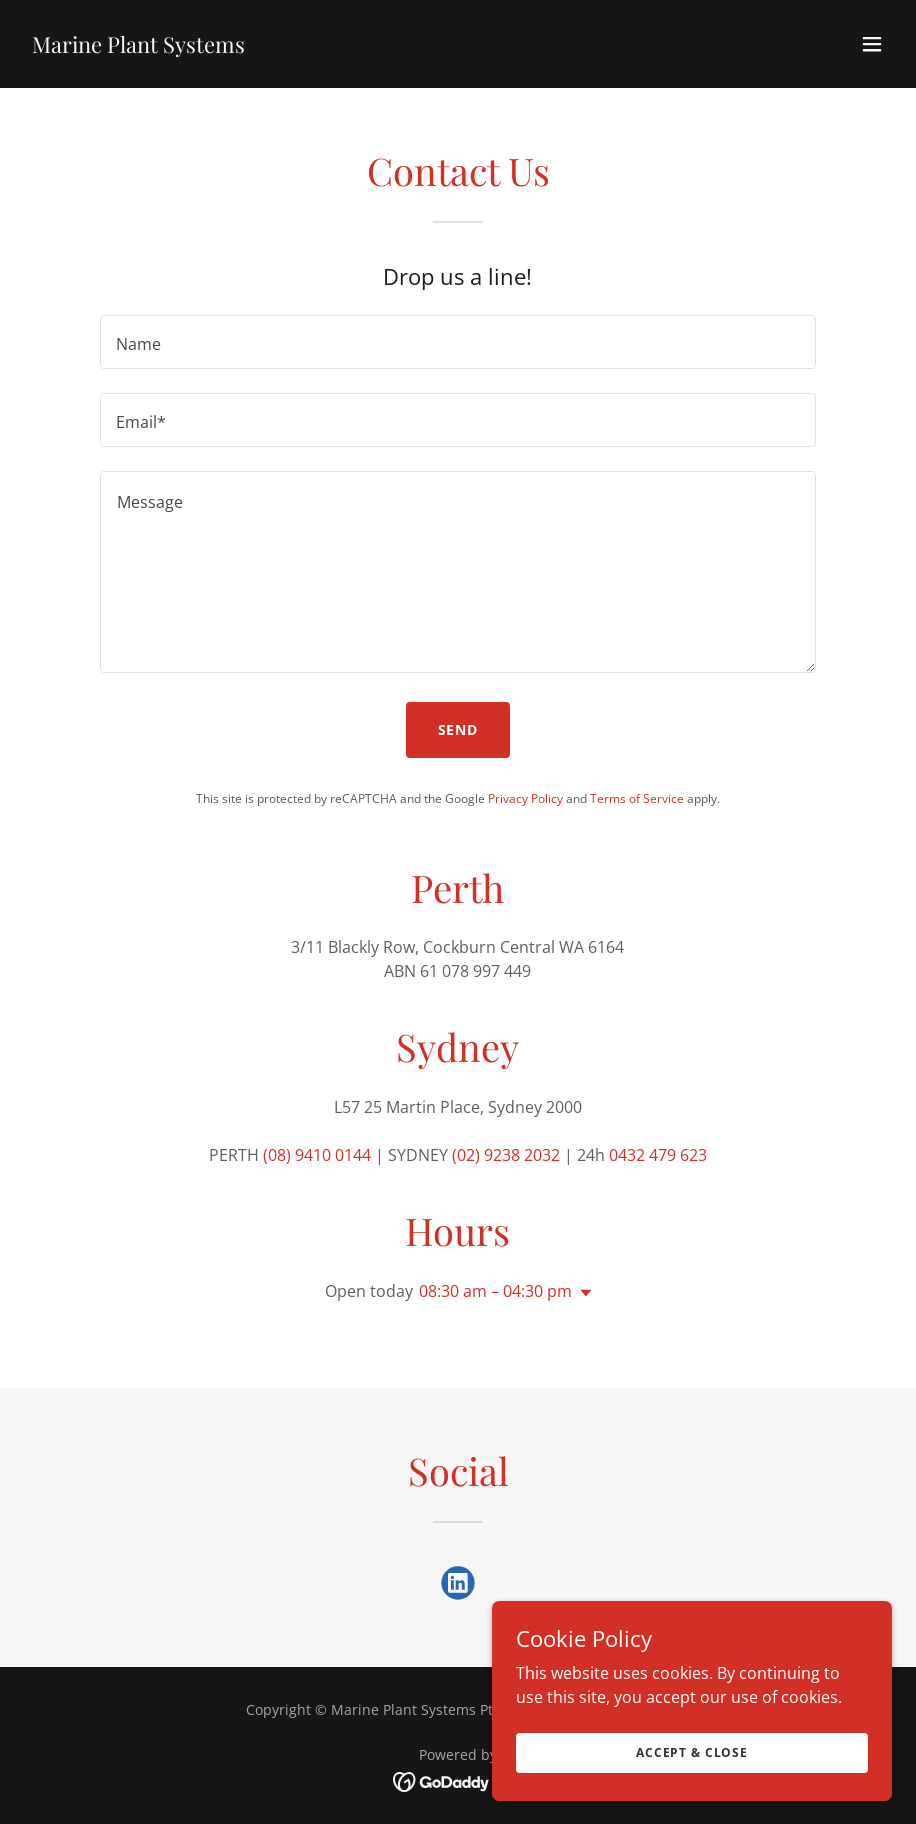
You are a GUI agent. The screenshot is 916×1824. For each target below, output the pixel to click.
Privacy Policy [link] (525, 798)
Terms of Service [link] (637, 798)
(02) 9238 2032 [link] (506, 1155)
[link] (138, 47)
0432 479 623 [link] (658, 1155)
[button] (872, 44)
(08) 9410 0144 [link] (317, 1155)
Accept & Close (692, 1779)
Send (458, 729)
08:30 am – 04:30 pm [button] (495, 1291)
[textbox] (457, 342)
